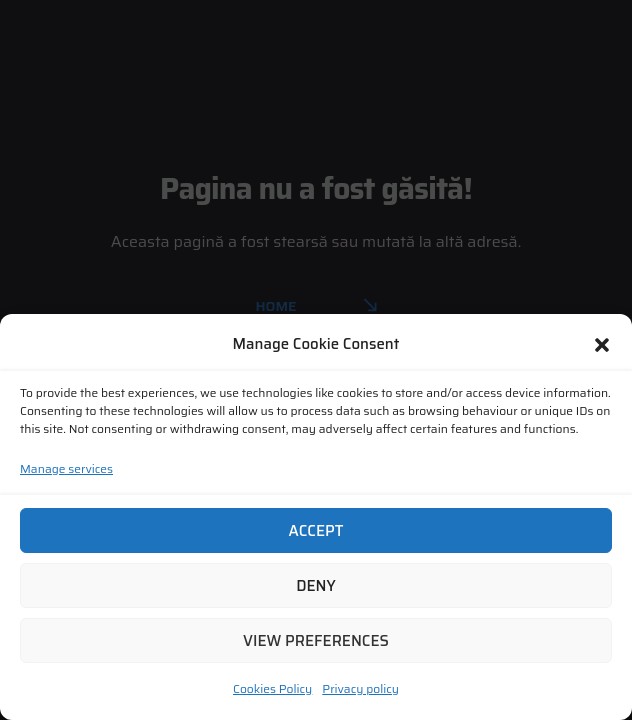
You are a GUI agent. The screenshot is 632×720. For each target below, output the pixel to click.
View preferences (316, 641)
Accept (316, 531)
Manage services (66, 468)
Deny (316, 586)
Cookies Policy (272, 688)
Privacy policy (360, 688)
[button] (602, 345)
